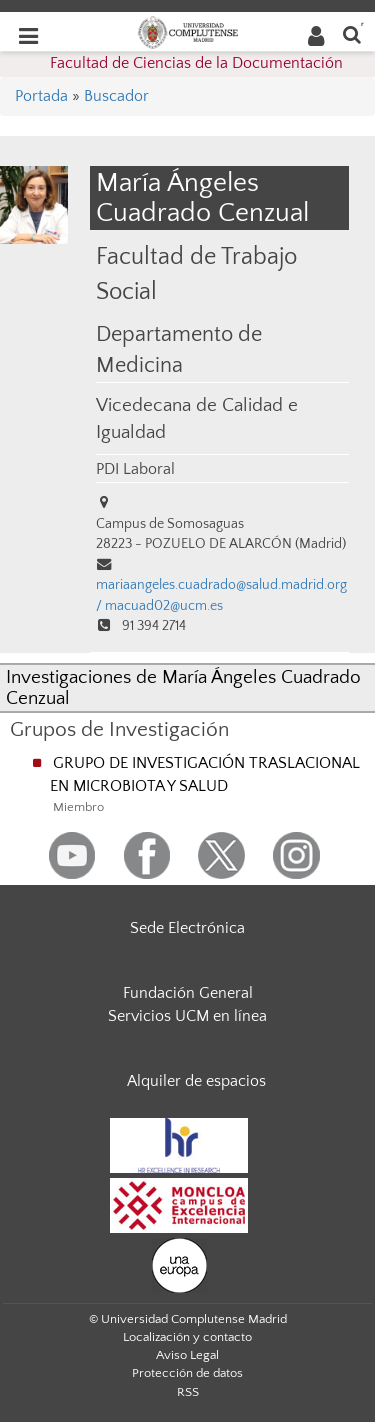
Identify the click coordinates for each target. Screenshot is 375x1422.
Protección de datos (187, 1373)
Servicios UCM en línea (187, 1016)
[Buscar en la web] (352, 33)
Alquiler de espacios (196, 1081)
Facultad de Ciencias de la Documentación (196, 63)
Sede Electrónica (187, 928)
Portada (41, 96)
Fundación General (188, 993)
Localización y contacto (187, 1337)
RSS (188, 1392)
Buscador (116, 96)
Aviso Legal (187, 1355)
